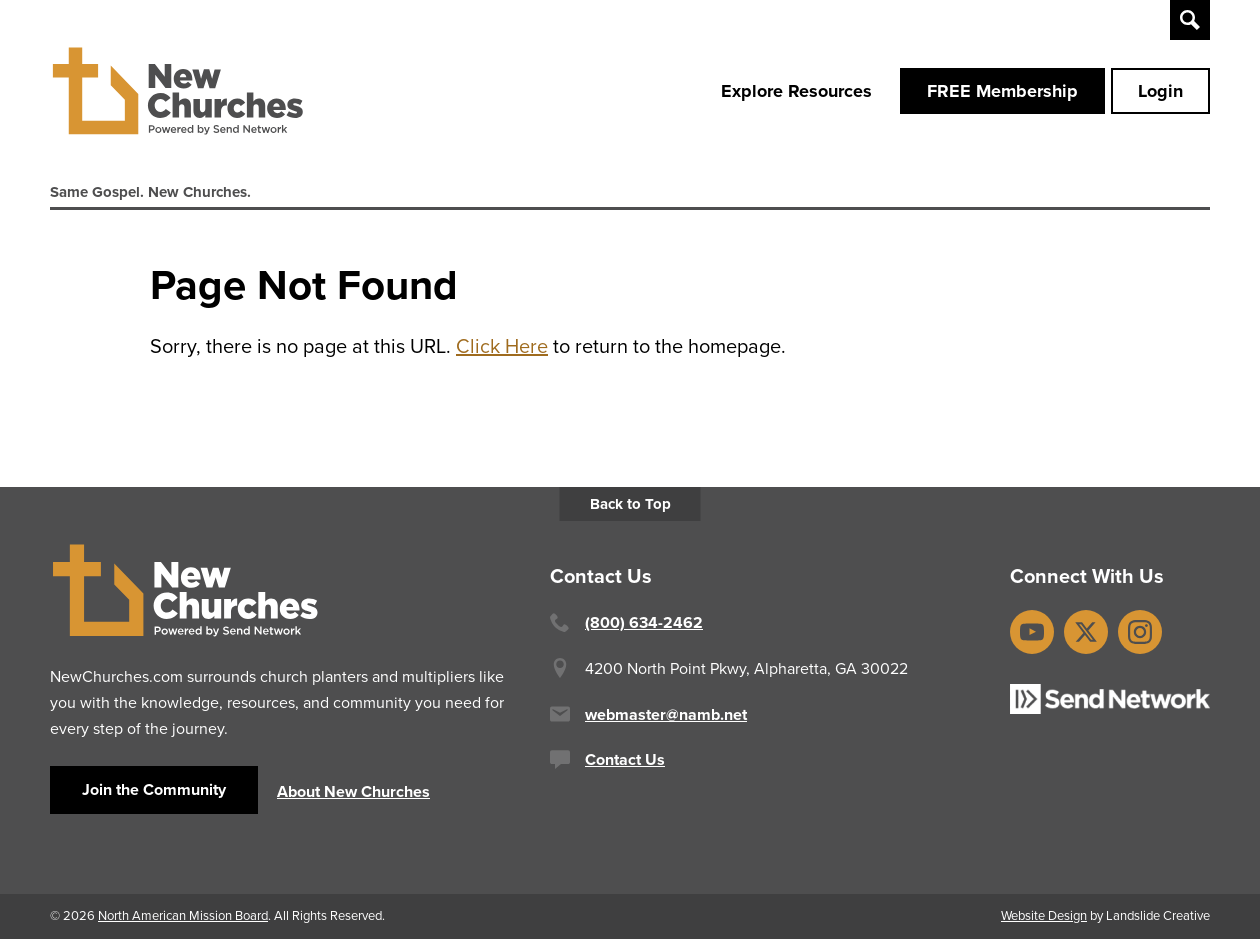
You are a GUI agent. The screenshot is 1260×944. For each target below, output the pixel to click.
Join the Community (154, 794)
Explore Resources (796, 93)
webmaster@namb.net (666, 719)
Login (1160, 93)
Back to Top (630, 510)
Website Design (1044, 920)
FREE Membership (1002, 93)
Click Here (502, 352)
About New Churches (353, 796)
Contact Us (625, 764)
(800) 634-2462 (644, 628)
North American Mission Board (183, 920)
